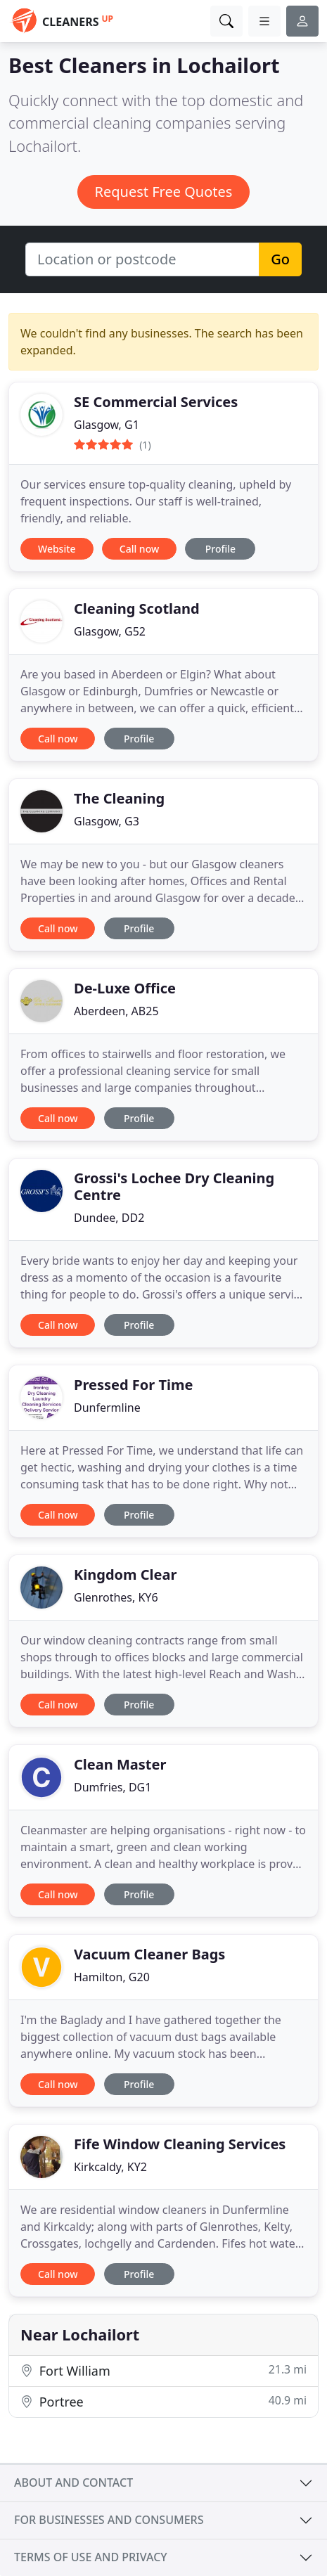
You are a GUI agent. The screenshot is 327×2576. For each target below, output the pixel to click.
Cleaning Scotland (137, 608)
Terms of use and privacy (90, 2557)
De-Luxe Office (125, 988)
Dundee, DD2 (109, 1217)
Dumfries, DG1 (112, 1787)
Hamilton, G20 (112, 1977)
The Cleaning (119, 798)
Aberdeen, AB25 (116, 1011)
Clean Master (120, 1764)
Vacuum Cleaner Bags (149, 1954)
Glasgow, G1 (106, 424)
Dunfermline (107, 1407)
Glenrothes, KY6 (116, 1597)
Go (280, 259)
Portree (163, 2401)
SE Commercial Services (156, 401)
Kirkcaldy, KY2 (110, 2167)
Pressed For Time (133, 1384)
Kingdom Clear (125, 1574)
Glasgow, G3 (106, 821)
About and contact (73, 2482)
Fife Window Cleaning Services (180, 2143)
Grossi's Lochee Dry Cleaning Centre (174, 1186)
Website (57, 548)
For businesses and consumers (108, 2519)
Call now (139, 548)
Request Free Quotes (164, 191)
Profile (220, 548)
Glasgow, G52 (110, 631)
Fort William (163, 2370)
